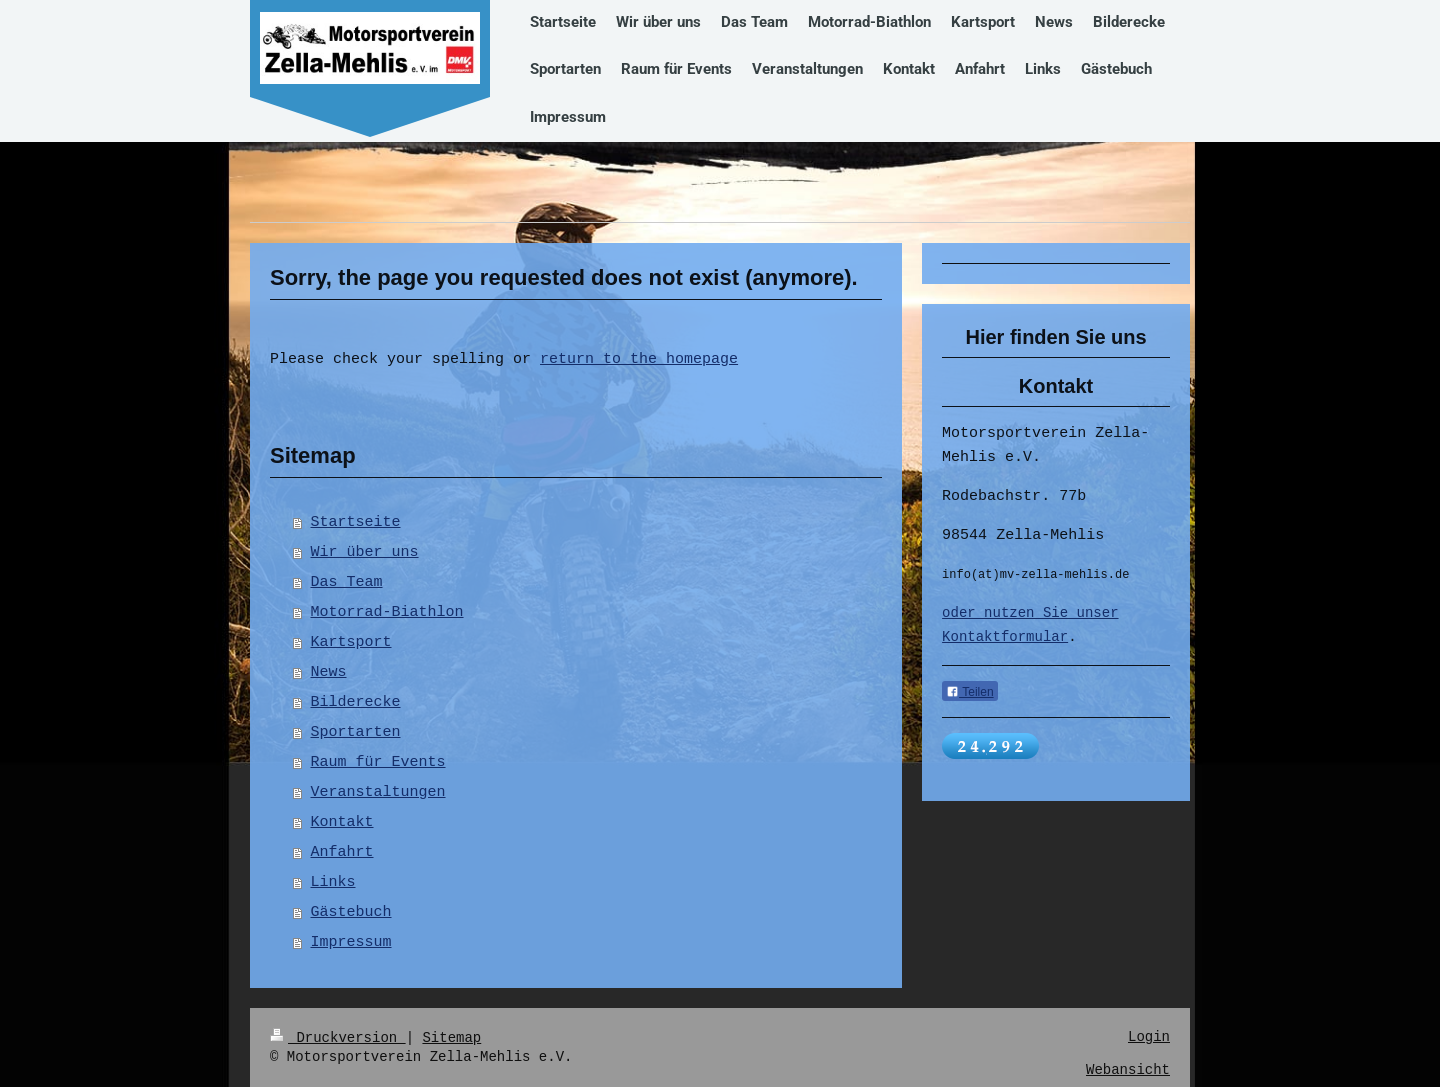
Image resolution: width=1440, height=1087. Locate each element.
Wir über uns (365, 553)
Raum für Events (378, 763)
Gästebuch (351, 913)
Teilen (969, 694)
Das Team (347, 583)
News (329, 673)
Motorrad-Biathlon (387, 613)
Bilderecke (356, 703)
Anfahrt (342, 853)
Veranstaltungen (378, 793)
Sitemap (451, 1037)
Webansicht (1128, 1070)
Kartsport (351, 643)
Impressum (351, 943)
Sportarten (356, 733)
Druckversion (338, 1037)
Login (1149, 1037)
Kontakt (342, 823)
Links (333, 883)
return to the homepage (639, 360)
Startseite (356, 523)
